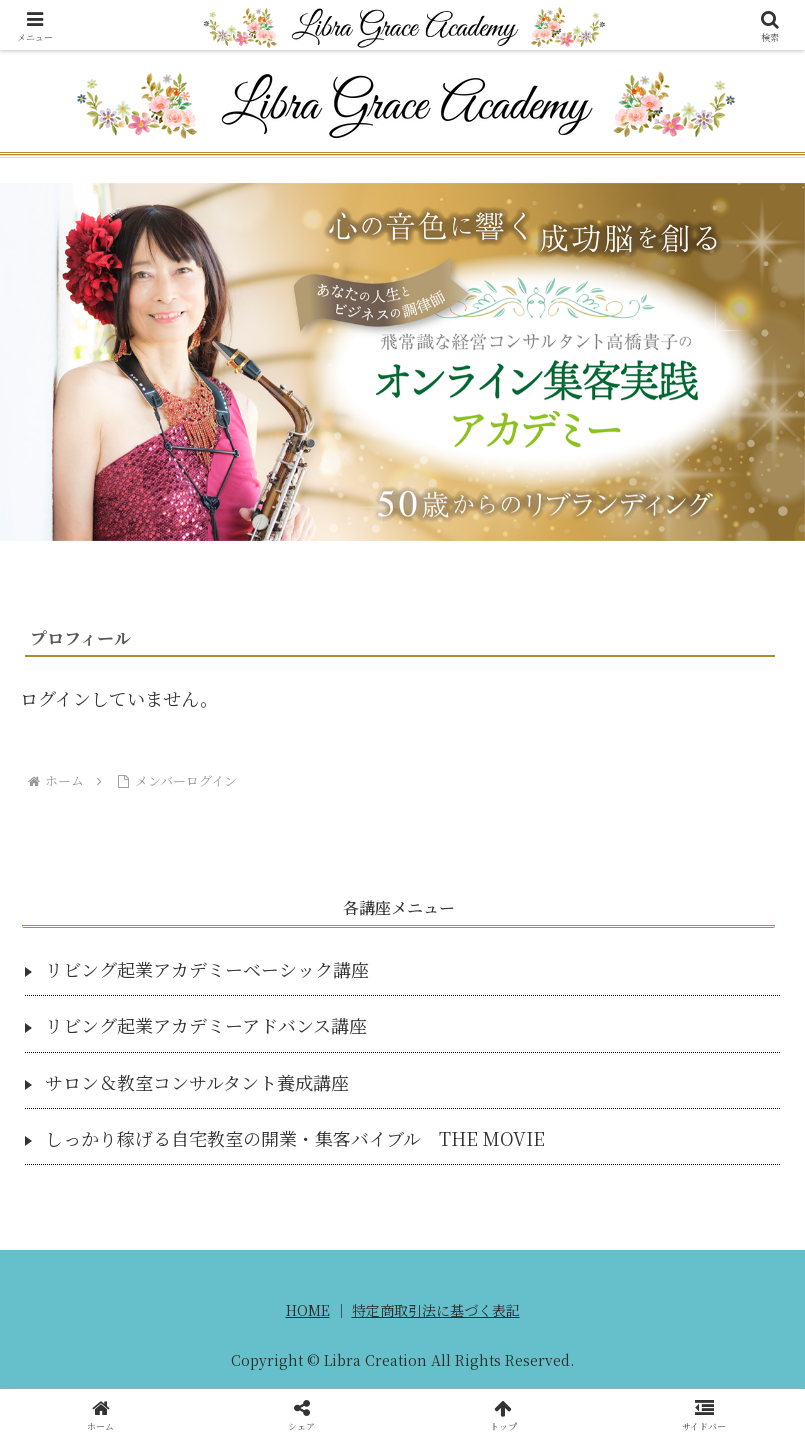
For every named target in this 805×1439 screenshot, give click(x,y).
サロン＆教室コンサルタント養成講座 (197, 1082)
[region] (402, 362)
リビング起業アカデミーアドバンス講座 (206, 1025)
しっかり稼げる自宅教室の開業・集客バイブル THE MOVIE (295, 1138)
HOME (308, 1310)
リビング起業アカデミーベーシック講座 (207, 969)
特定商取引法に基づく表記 (436, 1310)
